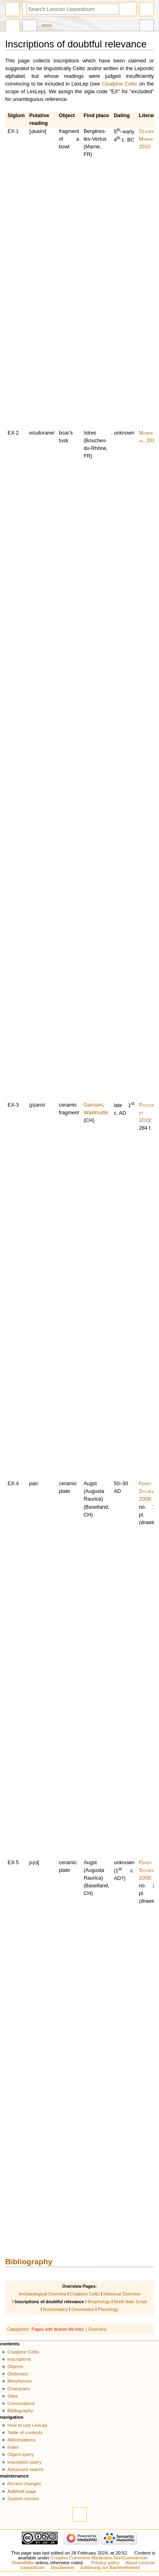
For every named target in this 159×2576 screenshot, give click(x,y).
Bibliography (28, 2261)
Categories (17, 2329)
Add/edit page (21, 2491)
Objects (15, 2366)
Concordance (21, 2403)
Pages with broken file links (58, 2329)
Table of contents (25, 2432)
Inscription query (24, 2462)
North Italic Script (130, 2301)
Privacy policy (105, 2562)
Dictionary (17, 2373)
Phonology (108, 2309)
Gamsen (93, 1105)
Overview (97, 2329)
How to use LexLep (27, 2425)
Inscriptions (19, 2359)
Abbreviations (21, 2439)
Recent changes (24, 2483)
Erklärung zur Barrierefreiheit (110, 2567)
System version (23, 2498)
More (47, 25)
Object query (20, 2454)
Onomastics (82, 2309)
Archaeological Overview (42, 2293)
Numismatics (55, 2309)
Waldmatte (96, 1113)
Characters (18, 2388)
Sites (12, 2396)
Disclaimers (63, 2567)
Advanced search (25, 2469)
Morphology (99, 2301)
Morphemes (19, 2381)
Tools (146, 26)
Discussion (30, 26)
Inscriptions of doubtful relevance (49, 2301)
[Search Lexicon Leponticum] (72, 9)
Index (13, 2447)
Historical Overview (121, 2293)
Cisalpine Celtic (120, 84)
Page (12, 26)
